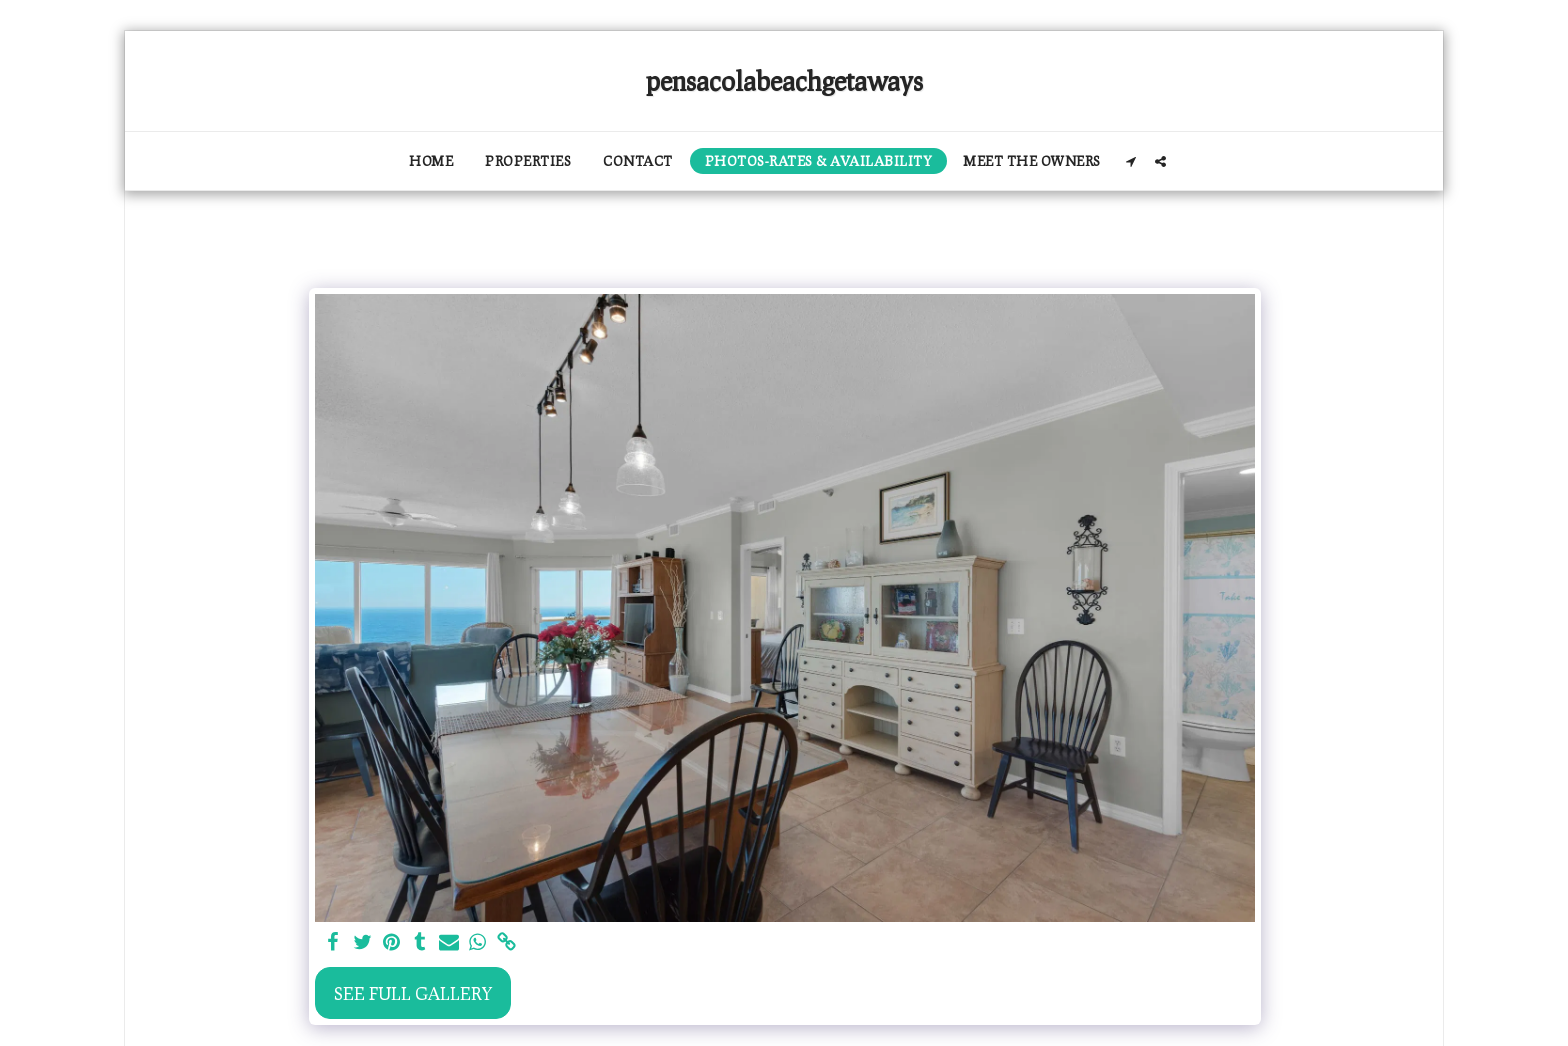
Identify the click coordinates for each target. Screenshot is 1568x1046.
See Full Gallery (413, 993)
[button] (1131, 161)
